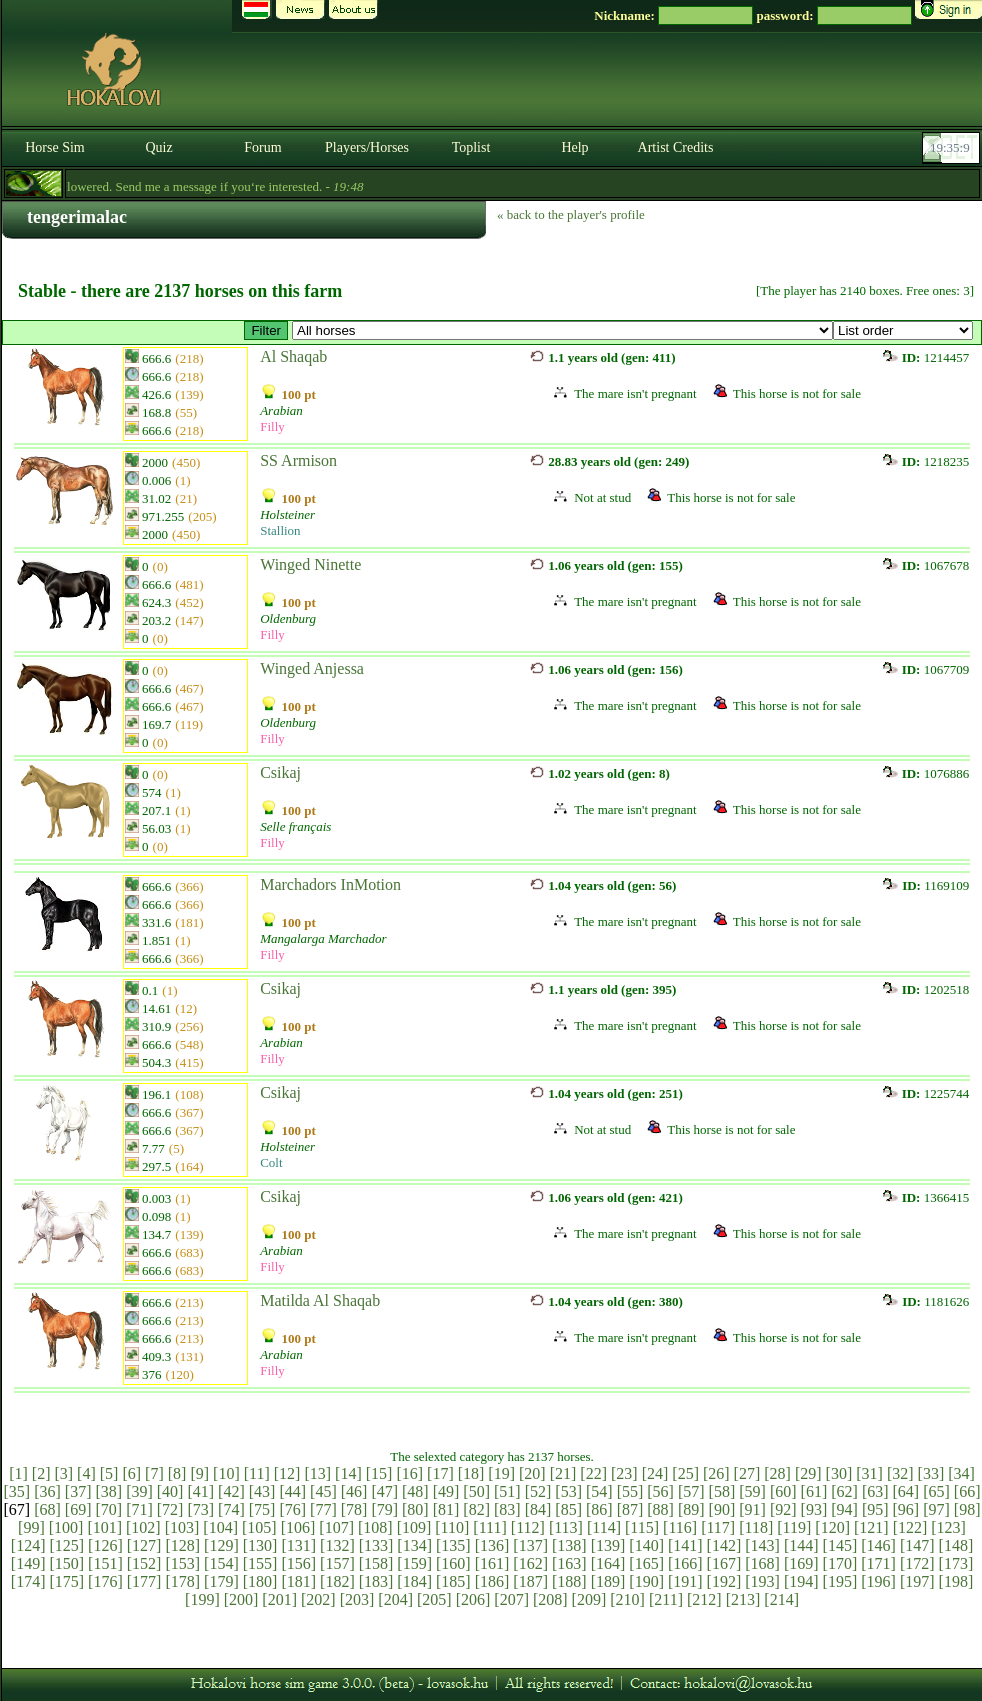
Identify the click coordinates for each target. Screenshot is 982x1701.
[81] (446, 1509)
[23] (624, 1473)
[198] (956, 1581)
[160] (453, 1563)
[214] (781, 1599)
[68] (47, 1509)
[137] (530, 1545)
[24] (655, 1473)
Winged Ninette (310, 564)
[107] (336, 1527)
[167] (724, 1563)
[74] (231, 1509)
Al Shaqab (293, 356)
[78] (354, 1509)
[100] (66, 1527)
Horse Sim (55, 147)
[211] (666, 1599)
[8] (177, 1473)
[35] (17, 1491)
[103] (182, 1527)
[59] (752, 1491)
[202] (318, 1599)
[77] (323, 1509)
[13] (317, 1473)
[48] (415, 1491)
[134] (414, 1545)
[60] (783, 1491)
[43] (262, 1491)
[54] (599, 1491)
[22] (593, 1473)
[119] (794, 1527)
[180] (260, 1581)
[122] (910, 1527)
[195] (840, 1581)
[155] (260, 1563)
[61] (814, 1491)
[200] (241, 1599)
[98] (967, 1509)
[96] (906, 1509)
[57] (691, 1491)
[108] (375, 1527)
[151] (105, 1563)
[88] (660, 1509)
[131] (298, 1545)
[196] (878, 1581)
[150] (66, 1563)
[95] (875, 1509)
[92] (783, 1509)
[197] (917, 1581)
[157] (337, 1563)
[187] (530, 1581)
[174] (28, 1581)
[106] (298, 1527)
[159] (414, 1563)
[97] (936, 1509)
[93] (814, 1509)
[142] (724, 1545)
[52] (538, 1491)
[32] (900, 1473)
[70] (108, 1509)
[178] (182, 1581)
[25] (685, 1473)
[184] (414, 1581)
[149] (28, 1563)
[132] (337, 1545)
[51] (507, 1491)
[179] (221, 1581)
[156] (298, 1563)
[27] (747, 1473)
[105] (259, 1527)
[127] (144, 1545)
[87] (630, 1509)
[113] (566, 1527)
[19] (501, 1473)
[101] (104, 1527)
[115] (642, 1527)
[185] (453, 1581)
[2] (41, 1473)
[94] (844, 1509)
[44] (292, 1491)
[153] (182, 1563)
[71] (139, 1509)
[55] (630, 1491)
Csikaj (280, 772)
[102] (143, 1527)
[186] (492, 1581)
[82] (476, 1509)
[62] (844, 1491)
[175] (66, 1581)
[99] (31, 1527)
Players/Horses (367, 147)
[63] (875, 1491)
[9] (199, 1473)
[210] (627, 1599)
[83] (507, 1509)
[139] (608, 1545)
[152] (144, 1563)
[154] (221, 1563)
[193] (762, 1581)
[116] (680, 1527)
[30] (839, 1473)
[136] (492, 1545)
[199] (202, 1599)
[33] (931, 1473)
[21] (563, 1473)
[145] (840, 1545)
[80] (415, 1509)
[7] (154, 1473)
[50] (476, 1491)
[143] (762, 1545)
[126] (105, 1545)
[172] (917, 1563)
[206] (473, 1599)
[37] (78, 1491)
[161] (492, 1563)
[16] (409, 1473)
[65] (936, 1491)
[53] (568, 1491)
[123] (948, 1527)
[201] (279, 1599)
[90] (722, 1509)
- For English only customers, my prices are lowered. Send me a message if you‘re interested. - (308, 186)
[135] (453, 1545)
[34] (961, 1473)
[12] (287, 1473)
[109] (414, 1527)
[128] (182, 1545)
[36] (47, 1491)
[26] (716, 1473)
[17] (440, 1473)
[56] (660, 1491)
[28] (777, 1473)
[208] (550, 1599)
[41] (200, 1491)
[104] (220, 1527)
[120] (832, 1527)
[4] (86, 1473)
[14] (348, 1473)
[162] (530, 1563)
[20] (532, 1473)
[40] (170, 1491)
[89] (691, 1509)
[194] (801, 1581)
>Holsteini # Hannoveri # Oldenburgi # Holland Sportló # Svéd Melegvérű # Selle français (562, 330)
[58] (722, 1491)
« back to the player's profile (571, 214)
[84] (538, 1509)
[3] (63, 1473)
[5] (109, 1473)
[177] (144, 1581)
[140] (646, 1545)
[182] (337, 1581)
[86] (599, 1509)
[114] (604, 1527)
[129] (221, 1545)
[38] (108, 1491)
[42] (231, 1491)
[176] (105, 1581)
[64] (906, 1491)
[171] (878, 1563)
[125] (66, 1545)
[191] (685, 1581)
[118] (756, 1527)
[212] (704, 1599)
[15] (379, 1473)
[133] (376, 1545)
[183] (376, 1581)
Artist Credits (676, 147)
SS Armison (298, 460)
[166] (685, 1563)
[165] (646, 1563)
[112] (528, 1527)
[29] (808, 1473)
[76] (292, 1509)
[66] (967, 1491)
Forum (262, 147)
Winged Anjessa (312, 668)
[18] (471, 1473)
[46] (354, 1491)
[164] (608, 1563)
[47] (384, 1491)
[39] (139, 1491)
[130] (260, 1545)
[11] (257, 1473)
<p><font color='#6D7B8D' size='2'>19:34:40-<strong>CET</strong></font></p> (953, 148)
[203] (357, 1599)
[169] (801, 1563)
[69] (78, 1509)
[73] (200, 1509)
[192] (724, 1581)
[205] (434, 1599)
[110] (452, 1527)
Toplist (471, 147)
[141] (685, 1545)
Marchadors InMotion (330, 884)
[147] (917, 1545)
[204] (395, 1599)
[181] (298, 1581)
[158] (376, 1563)
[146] (878, 1545)
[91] (752, 1509)
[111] (489, 1527)
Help (574, 147)
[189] (608, 1581)
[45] (323, 1491)
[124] (28, 1545)
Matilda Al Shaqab (320, 1300)
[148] (956, 1545)
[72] (170, 1509)
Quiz (158, 147)
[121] (871, 1527)
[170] (840, 1563)
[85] (568, 1509)
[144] (801, 1545)
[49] (446, 1491)
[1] (18, 1473)
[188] (569, 1581)
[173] (956, 1563)
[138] (569, 1545)
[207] (511, 1599)
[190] (646, 1581)
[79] (384, 1509)
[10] (226, 1473)
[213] (743, 1599)
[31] (869, 1473)
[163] (569, 1563)
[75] (262, 1509)
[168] (762, 1563)
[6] (131, 1473)
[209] (589, 1599)
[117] (718, 1527)
